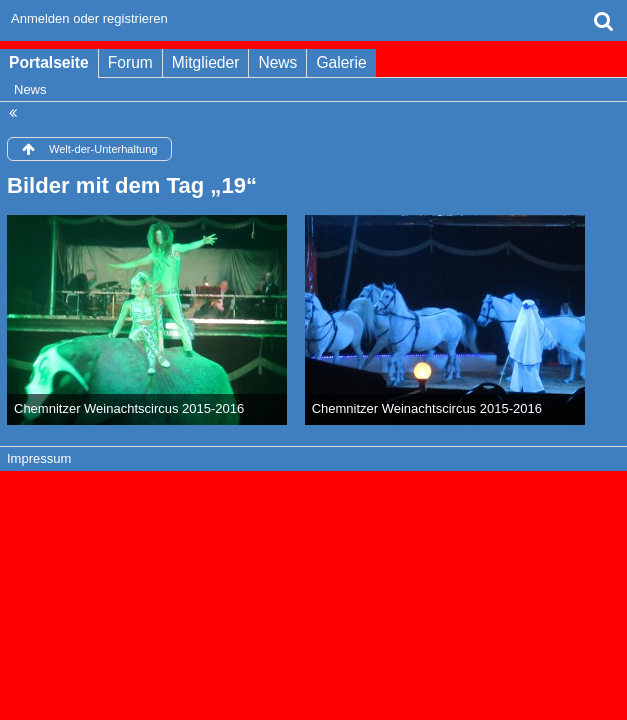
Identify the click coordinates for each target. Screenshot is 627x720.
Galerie (341, 62)
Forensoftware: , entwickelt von (313, 492)
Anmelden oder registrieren (89, 18)
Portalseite (49, 62)
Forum (130, 62)
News (277, 62)
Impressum (39, 458)
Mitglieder (206, 62)
